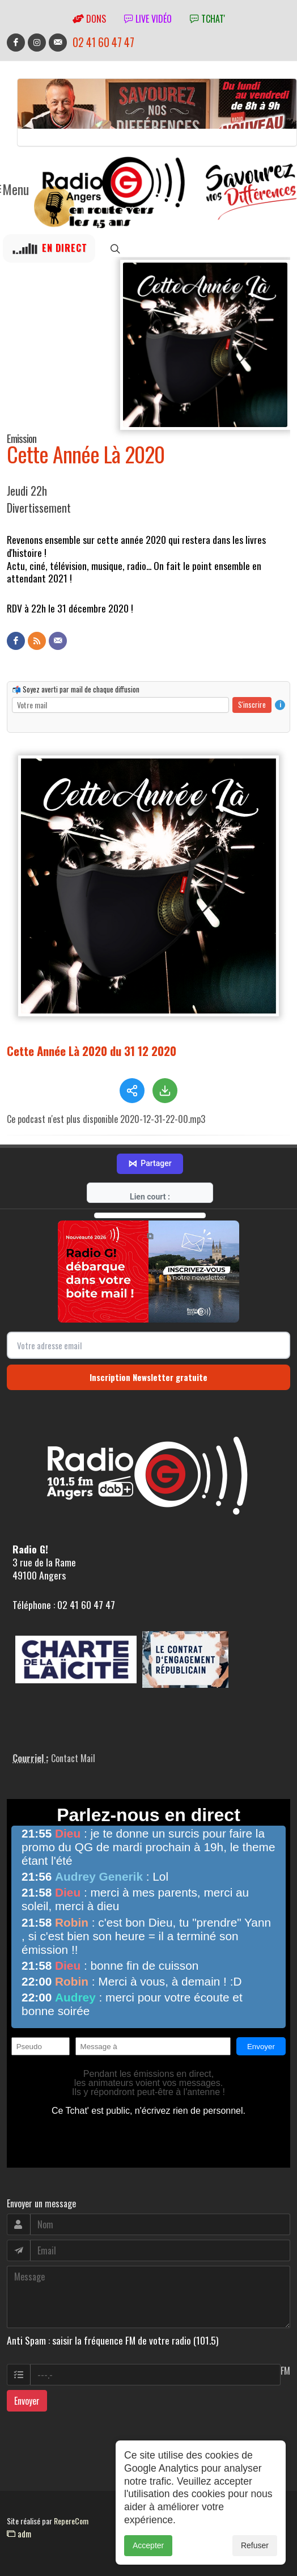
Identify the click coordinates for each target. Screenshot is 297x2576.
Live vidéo (148, 19)
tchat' (207, 19)
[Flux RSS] (37, 641)
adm (19, 2505)
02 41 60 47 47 (103, 42)
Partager (149, 1135)
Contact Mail (73, 1730)
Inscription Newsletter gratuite (148, 1348)
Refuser (255, 2547)
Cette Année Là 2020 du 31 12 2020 (91, 1050)
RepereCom (71, 2492)
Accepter (148, 2547)
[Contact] (58, 641)
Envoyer (27, 2372)
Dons (89, 19)
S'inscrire (252, 704)
